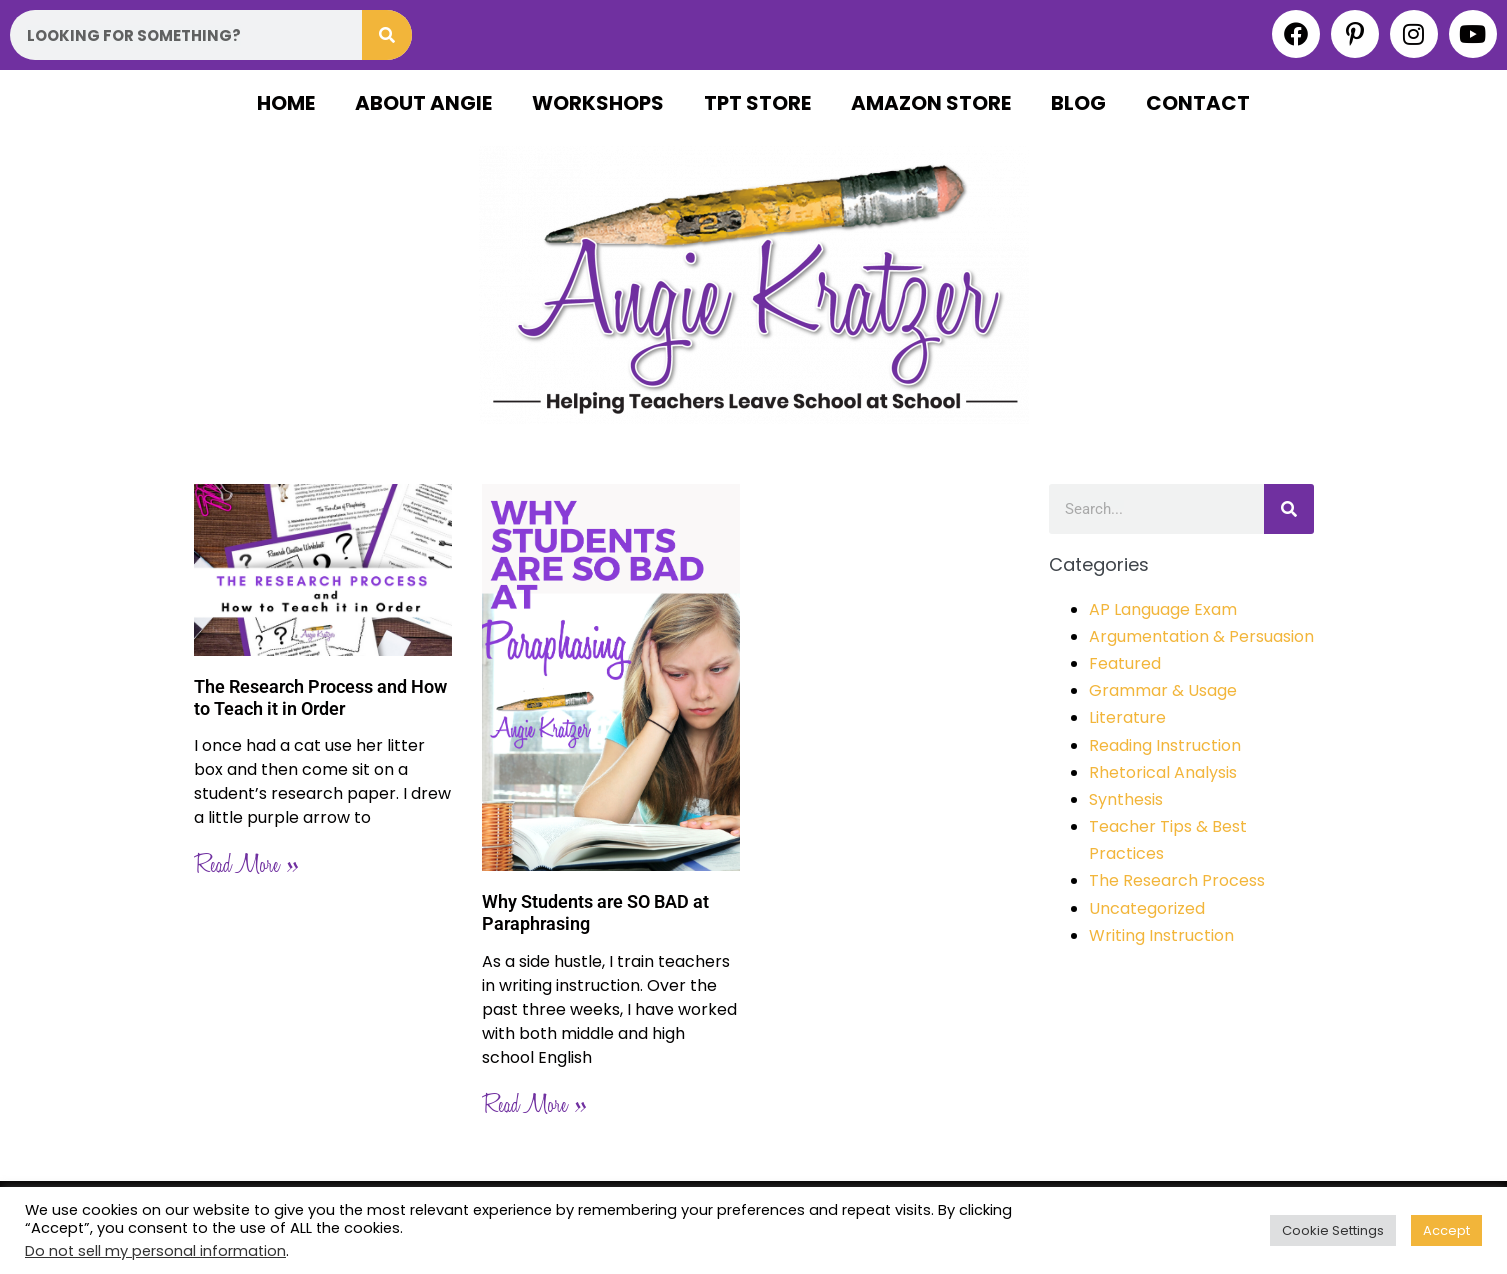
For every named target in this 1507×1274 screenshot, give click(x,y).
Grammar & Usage (1163, 690)
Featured (1125, 663)
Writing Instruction (1161, 935)
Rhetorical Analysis (1163, 772)
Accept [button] (1446, 1230)
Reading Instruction (1165, 745)
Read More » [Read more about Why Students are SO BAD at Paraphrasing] (534, 1105)
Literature (1127, 717)
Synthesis (1126, 799)
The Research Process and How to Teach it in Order (320, 697)
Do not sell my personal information (155, 1251)
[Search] (387, 35)
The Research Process (1177, 880)
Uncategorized (1147, 908)
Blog (1078, 103)
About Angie (423, 103)
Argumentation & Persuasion (1201, 636)
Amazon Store (931, 103)
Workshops (598, 103)
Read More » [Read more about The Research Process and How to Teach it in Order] (246, 865)
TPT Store (757, 103)
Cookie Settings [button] (1333, 1230)
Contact (1198, 103)
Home (286, 103)
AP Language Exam (1163, 609)
